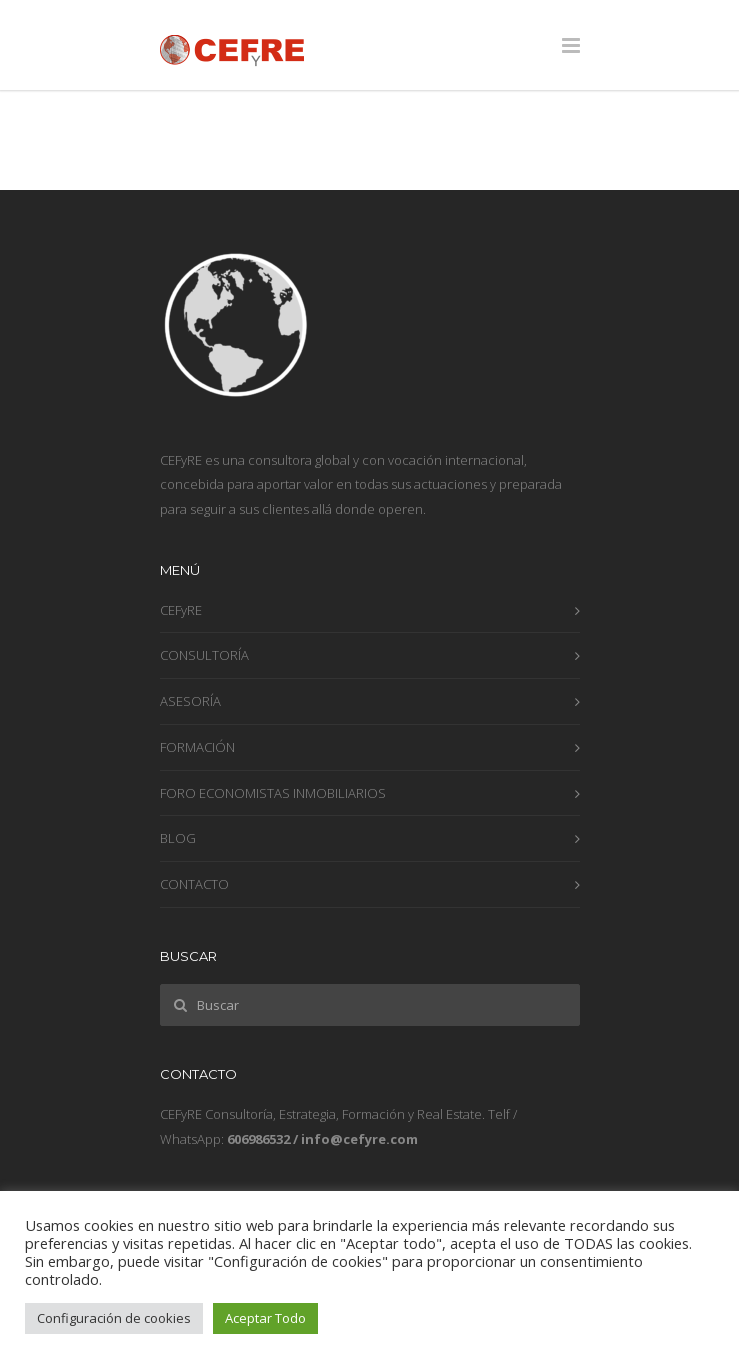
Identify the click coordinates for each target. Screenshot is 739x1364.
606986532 (258, 1139)
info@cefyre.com (359, 1139)
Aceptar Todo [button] (265, 1318)
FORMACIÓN (197, 747)
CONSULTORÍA (204, 655)
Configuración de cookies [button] (114, 1318)
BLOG (178, 838)
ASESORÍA (190, 701)
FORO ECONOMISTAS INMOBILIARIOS (273, 793)
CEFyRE (181, 610)
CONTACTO (194, 884)
